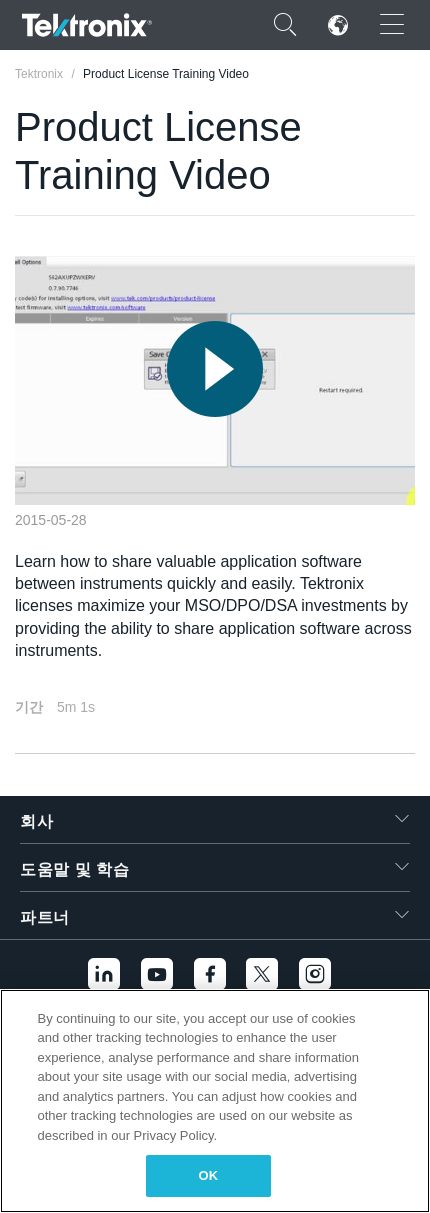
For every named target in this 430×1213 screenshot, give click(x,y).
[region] (215, 1101)
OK (209, 1175)
